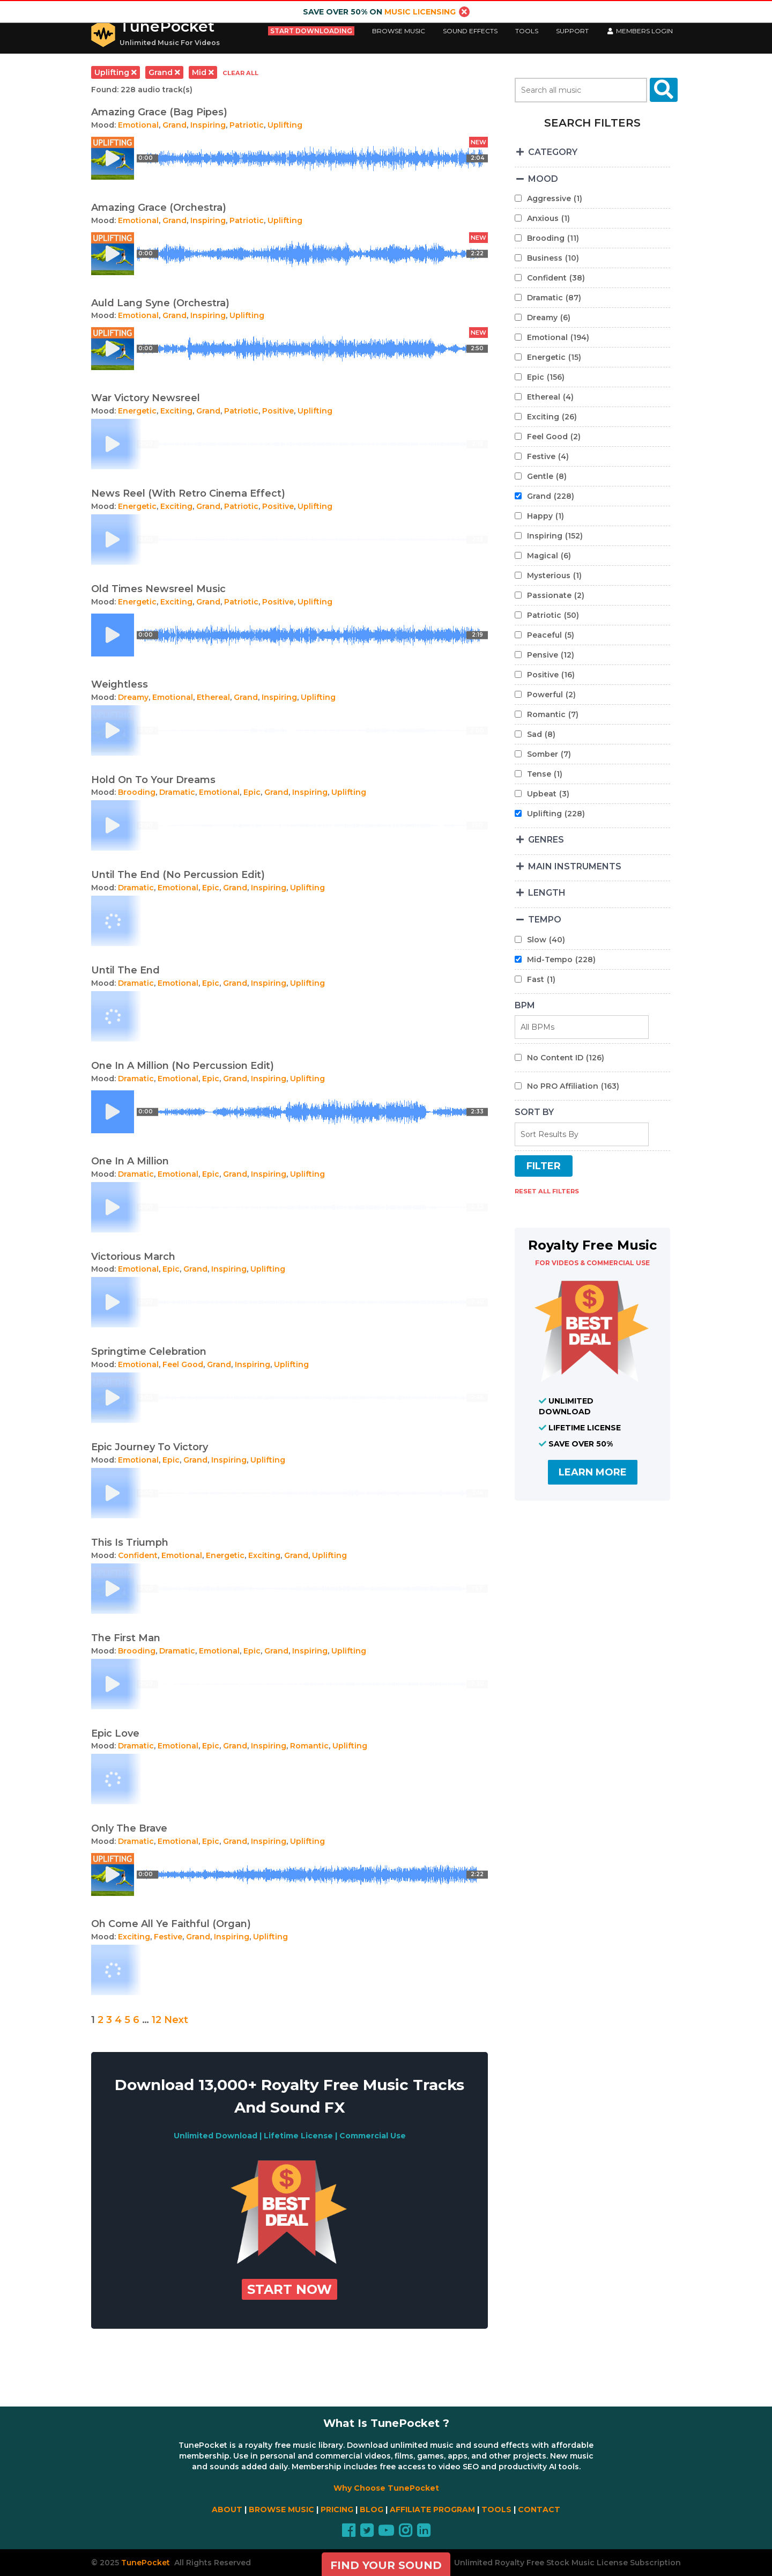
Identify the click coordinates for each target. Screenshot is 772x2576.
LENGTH (540, 893)
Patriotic (246, 125)
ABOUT (227, 2509)
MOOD (536, 179)
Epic (252, 792)
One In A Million (130, 1161)
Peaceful (550, 635)
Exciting (176, 411)
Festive (168, 1937)
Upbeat (548, 793)
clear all (240, 73)
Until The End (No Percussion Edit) (178, 875)
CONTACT (539, 2509)
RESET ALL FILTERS (547, 1191)
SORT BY (534, 1112)
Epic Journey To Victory (149, 1447)
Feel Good (182, 1364)
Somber (549, 754)
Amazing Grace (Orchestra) (158, 207)
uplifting (115, 72)
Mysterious (554, 575)
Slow (546, 939)
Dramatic (177, 792)
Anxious (548, 218)
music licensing (420, 12)
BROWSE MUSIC (281, 2509)
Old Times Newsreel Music (158, 589)
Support (572, 31)
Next (176, 2020)
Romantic (309, 1746)
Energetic (137, 411)
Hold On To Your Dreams (153, 780)
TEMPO (538, 919)
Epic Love (115, 1733)
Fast (541, 979)
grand (164, 72)
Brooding (136, 792)
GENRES (539, 840)
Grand (174, 125)
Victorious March (133, 1257)
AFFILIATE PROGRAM (432, 2509)
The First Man (125, 1638)
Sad (541, 734)
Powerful (551, 694)
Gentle (547, 476)
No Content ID (565, 1057)
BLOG (371, 2509)
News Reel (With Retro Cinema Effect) (188, 493)
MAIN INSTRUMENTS (568, 866)
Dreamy (133, 697)
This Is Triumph (129, 1542)
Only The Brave (129, 1828)
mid (203, 72)
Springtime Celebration (148, 1351)
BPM (525, 1005)
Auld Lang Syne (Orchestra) (160, 303)
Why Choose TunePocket (386, 2488)
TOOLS (496, 2509)
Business (553, 258)
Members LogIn (639, 31)
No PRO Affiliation (573, 1086)
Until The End (125, 970)
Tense (544, 774)
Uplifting (285, 125)
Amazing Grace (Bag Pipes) (159, 112)
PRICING (337, 2509)
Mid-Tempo (561, 959)
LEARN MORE (593, 1472)
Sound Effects (470, 31)
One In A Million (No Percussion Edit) (182, 1066)
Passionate (555, 595)
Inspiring (208, 125)
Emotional (138, 125)
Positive (278, 411)
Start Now (289, 2289)
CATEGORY (546, 152)
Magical (549, 555)
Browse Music (398, 31)
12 (156, 2020)
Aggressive (554, 198)
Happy (545, 516)
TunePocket (167, 26)
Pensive (550, 654)
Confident (138, 1555)
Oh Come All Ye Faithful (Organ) (171, 1924)
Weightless (119, 684)
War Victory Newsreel (145, 398)
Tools (526, 31)
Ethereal (213, 697)
